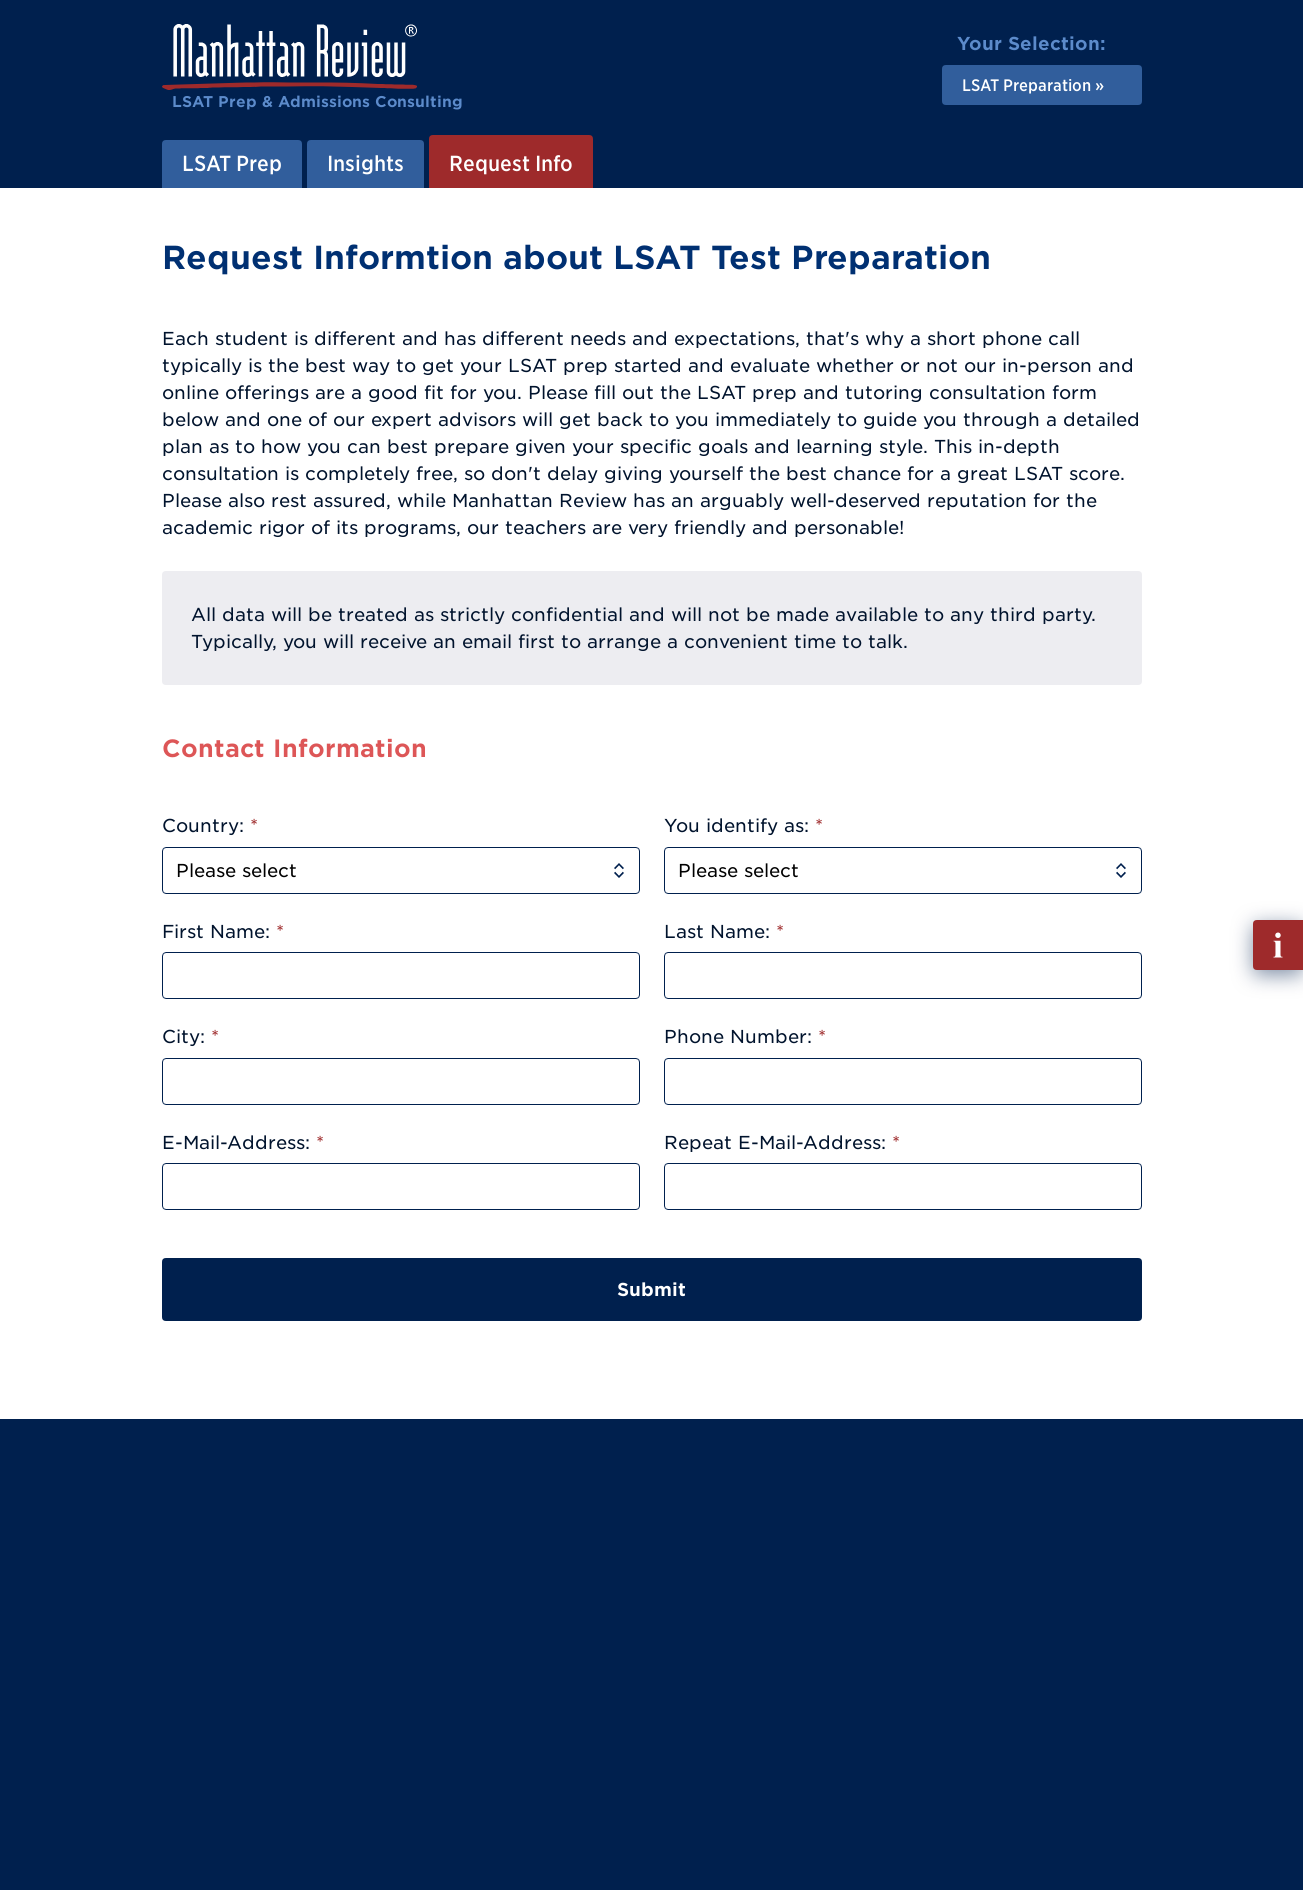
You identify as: (743, 825)
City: (190, 1036)
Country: (210, 825)
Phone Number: (745, 1036)
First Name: (223, 931)
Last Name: (724, 931)
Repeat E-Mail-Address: (782, 1142)
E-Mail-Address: (243, 1142)
